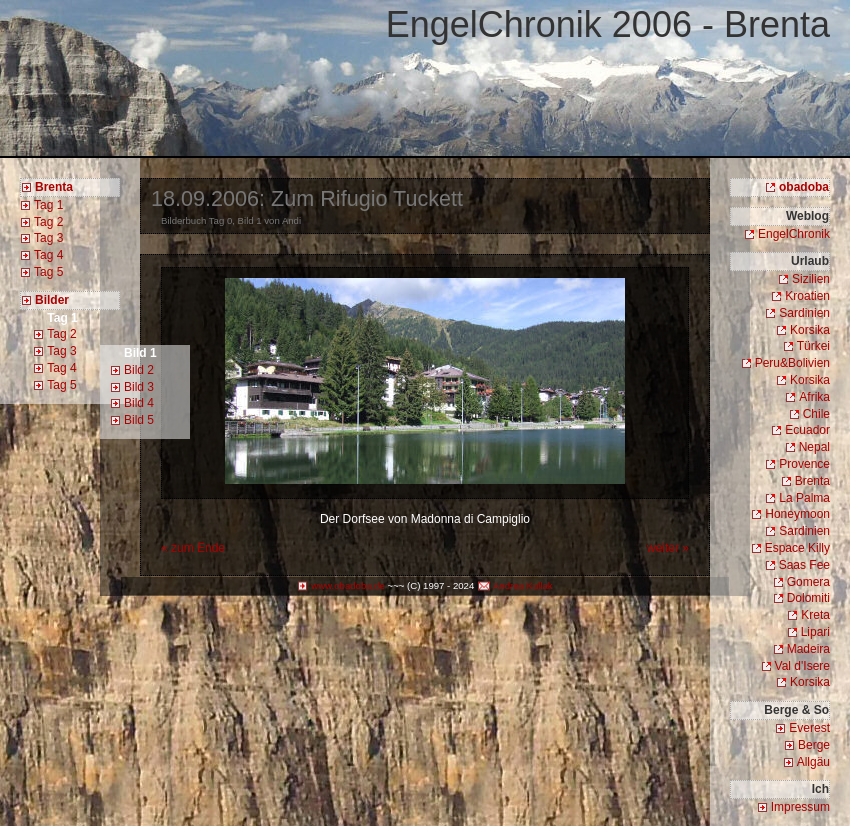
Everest (809, 728)
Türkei (813, 346)
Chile (816, 414)
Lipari (815, 632)
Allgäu (813, 762)
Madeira (808, 649)
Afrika (814, 397)
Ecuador (807, 430)
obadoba (804, 187)
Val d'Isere (802, 666)
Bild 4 (139, 403)
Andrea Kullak (523, 585)
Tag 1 (48, 205)
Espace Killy (797, 548)
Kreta (815, 615)
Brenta (812, 481)
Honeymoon (797, 514)
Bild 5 (139, 420)
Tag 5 (48, 272)
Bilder (52, 300)
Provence (804, 464)
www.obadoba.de (348, 585)
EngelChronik (794, 234)
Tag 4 (48, 255)
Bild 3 (139, 387)
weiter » (668, 548)
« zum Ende (193, 548)
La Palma (804, 498)
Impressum (800, 807)
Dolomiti (808, 598)
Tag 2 (48, 222)
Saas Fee (804, 565)
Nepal (814, 447)
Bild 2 (139, 370)
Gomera (808, 582)
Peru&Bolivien (792, 363)
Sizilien (811, 279)
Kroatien (807, 296)
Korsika (810, 330)
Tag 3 (48, 238)
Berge (814, 745)
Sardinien (804, 313)
